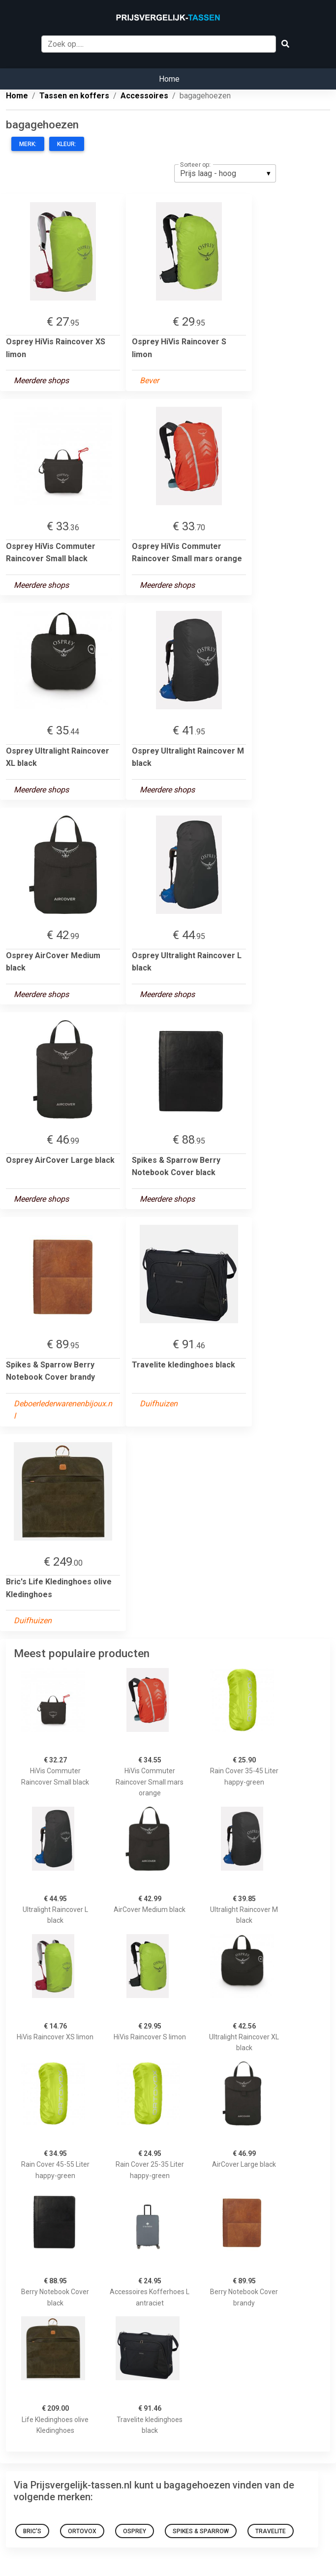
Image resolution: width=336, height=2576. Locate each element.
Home (169, 79)
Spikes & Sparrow (201, 2531)
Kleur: (66, 144)
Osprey (134, 2531)
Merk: (27, 144)
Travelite (270, 2531)
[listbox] (225, 173)
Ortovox (82, 2531)
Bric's (32, 2531)
